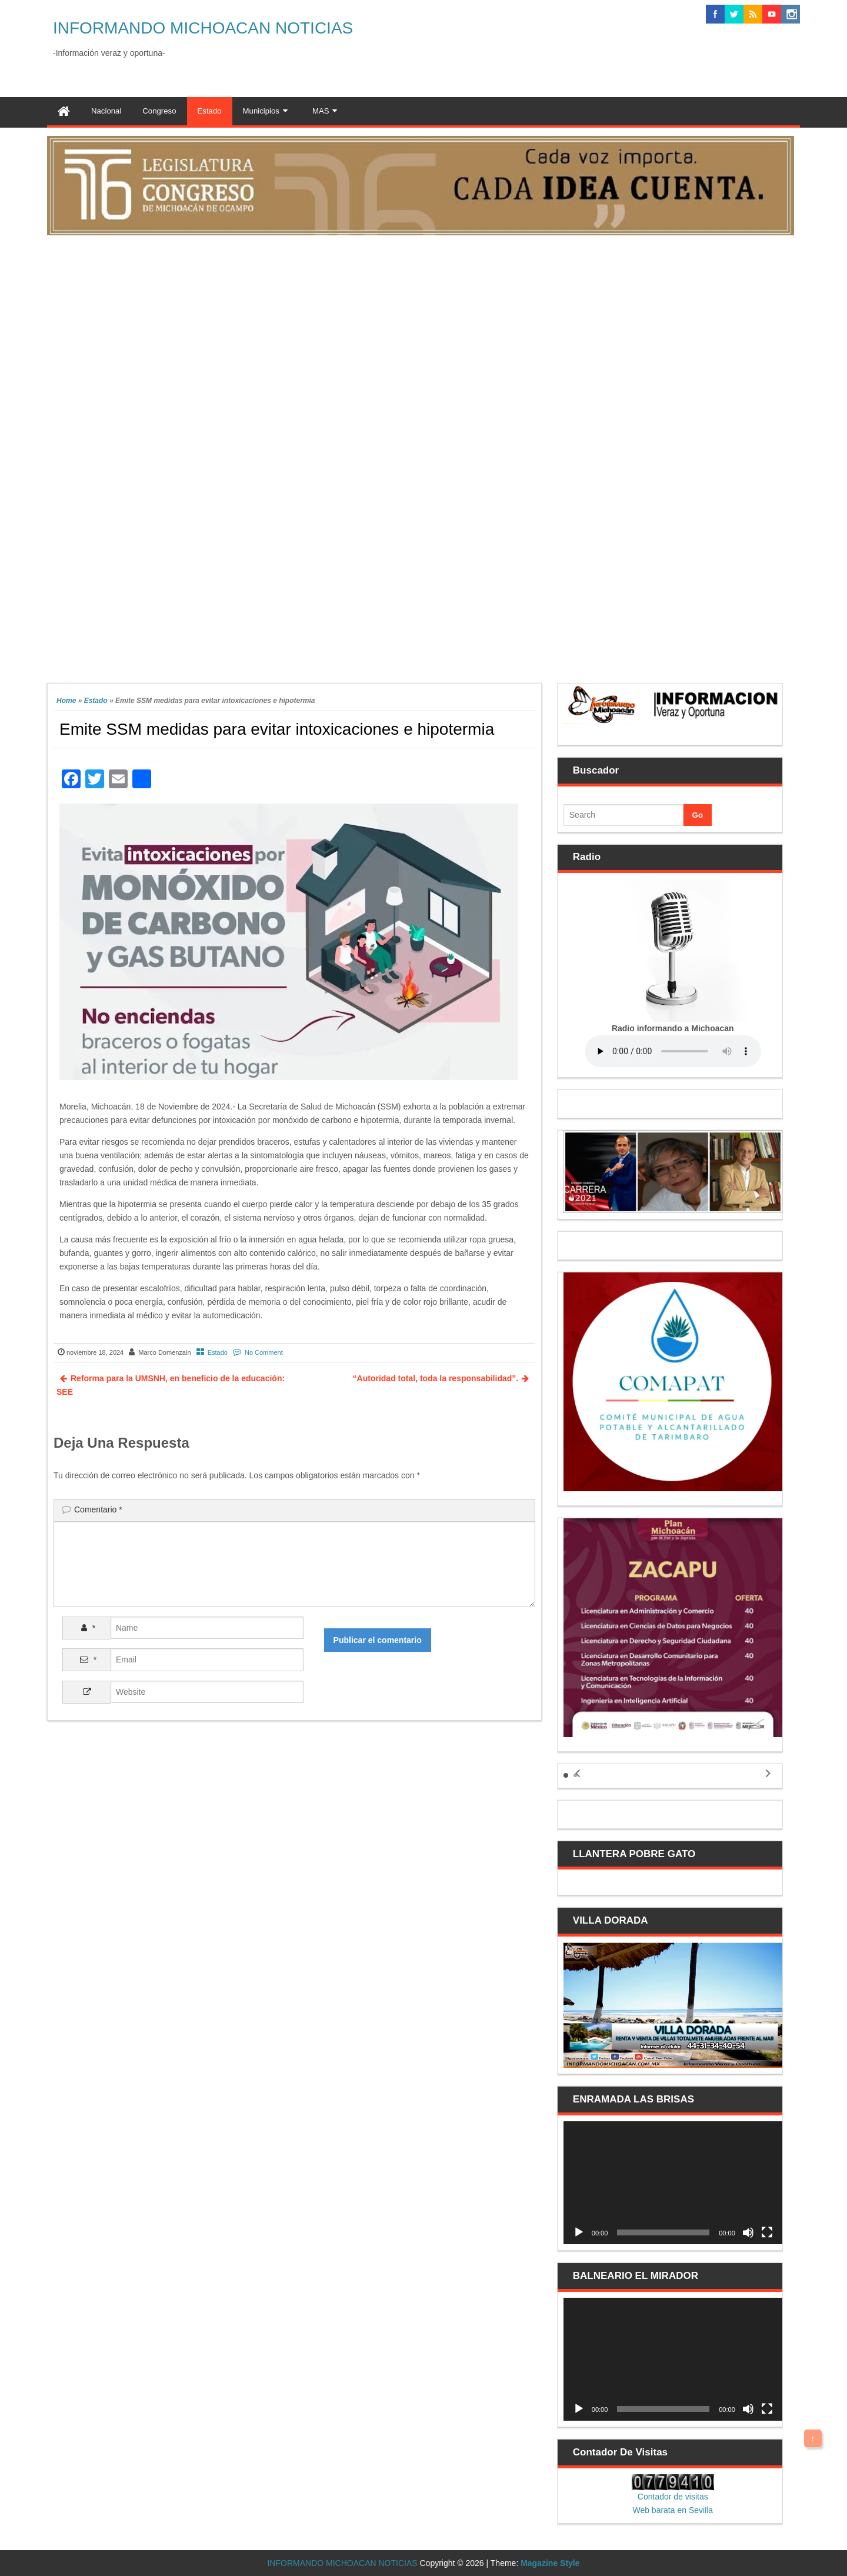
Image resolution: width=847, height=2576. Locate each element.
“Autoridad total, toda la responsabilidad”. (436, 1378)
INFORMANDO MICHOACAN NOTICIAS (203, 28)
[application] (672, 2182)
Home (66, 701)
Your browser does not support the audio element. (673, 1051)
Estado (96, 701)
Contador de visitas (673, 2496)
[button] (565, 1775)
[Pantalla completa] (767, 2232)
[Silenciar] (748, 2232)
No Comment (264, 1352)
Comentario (98, 1509)
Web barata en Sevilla (672, 2510)
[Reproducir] (579, 2232)
